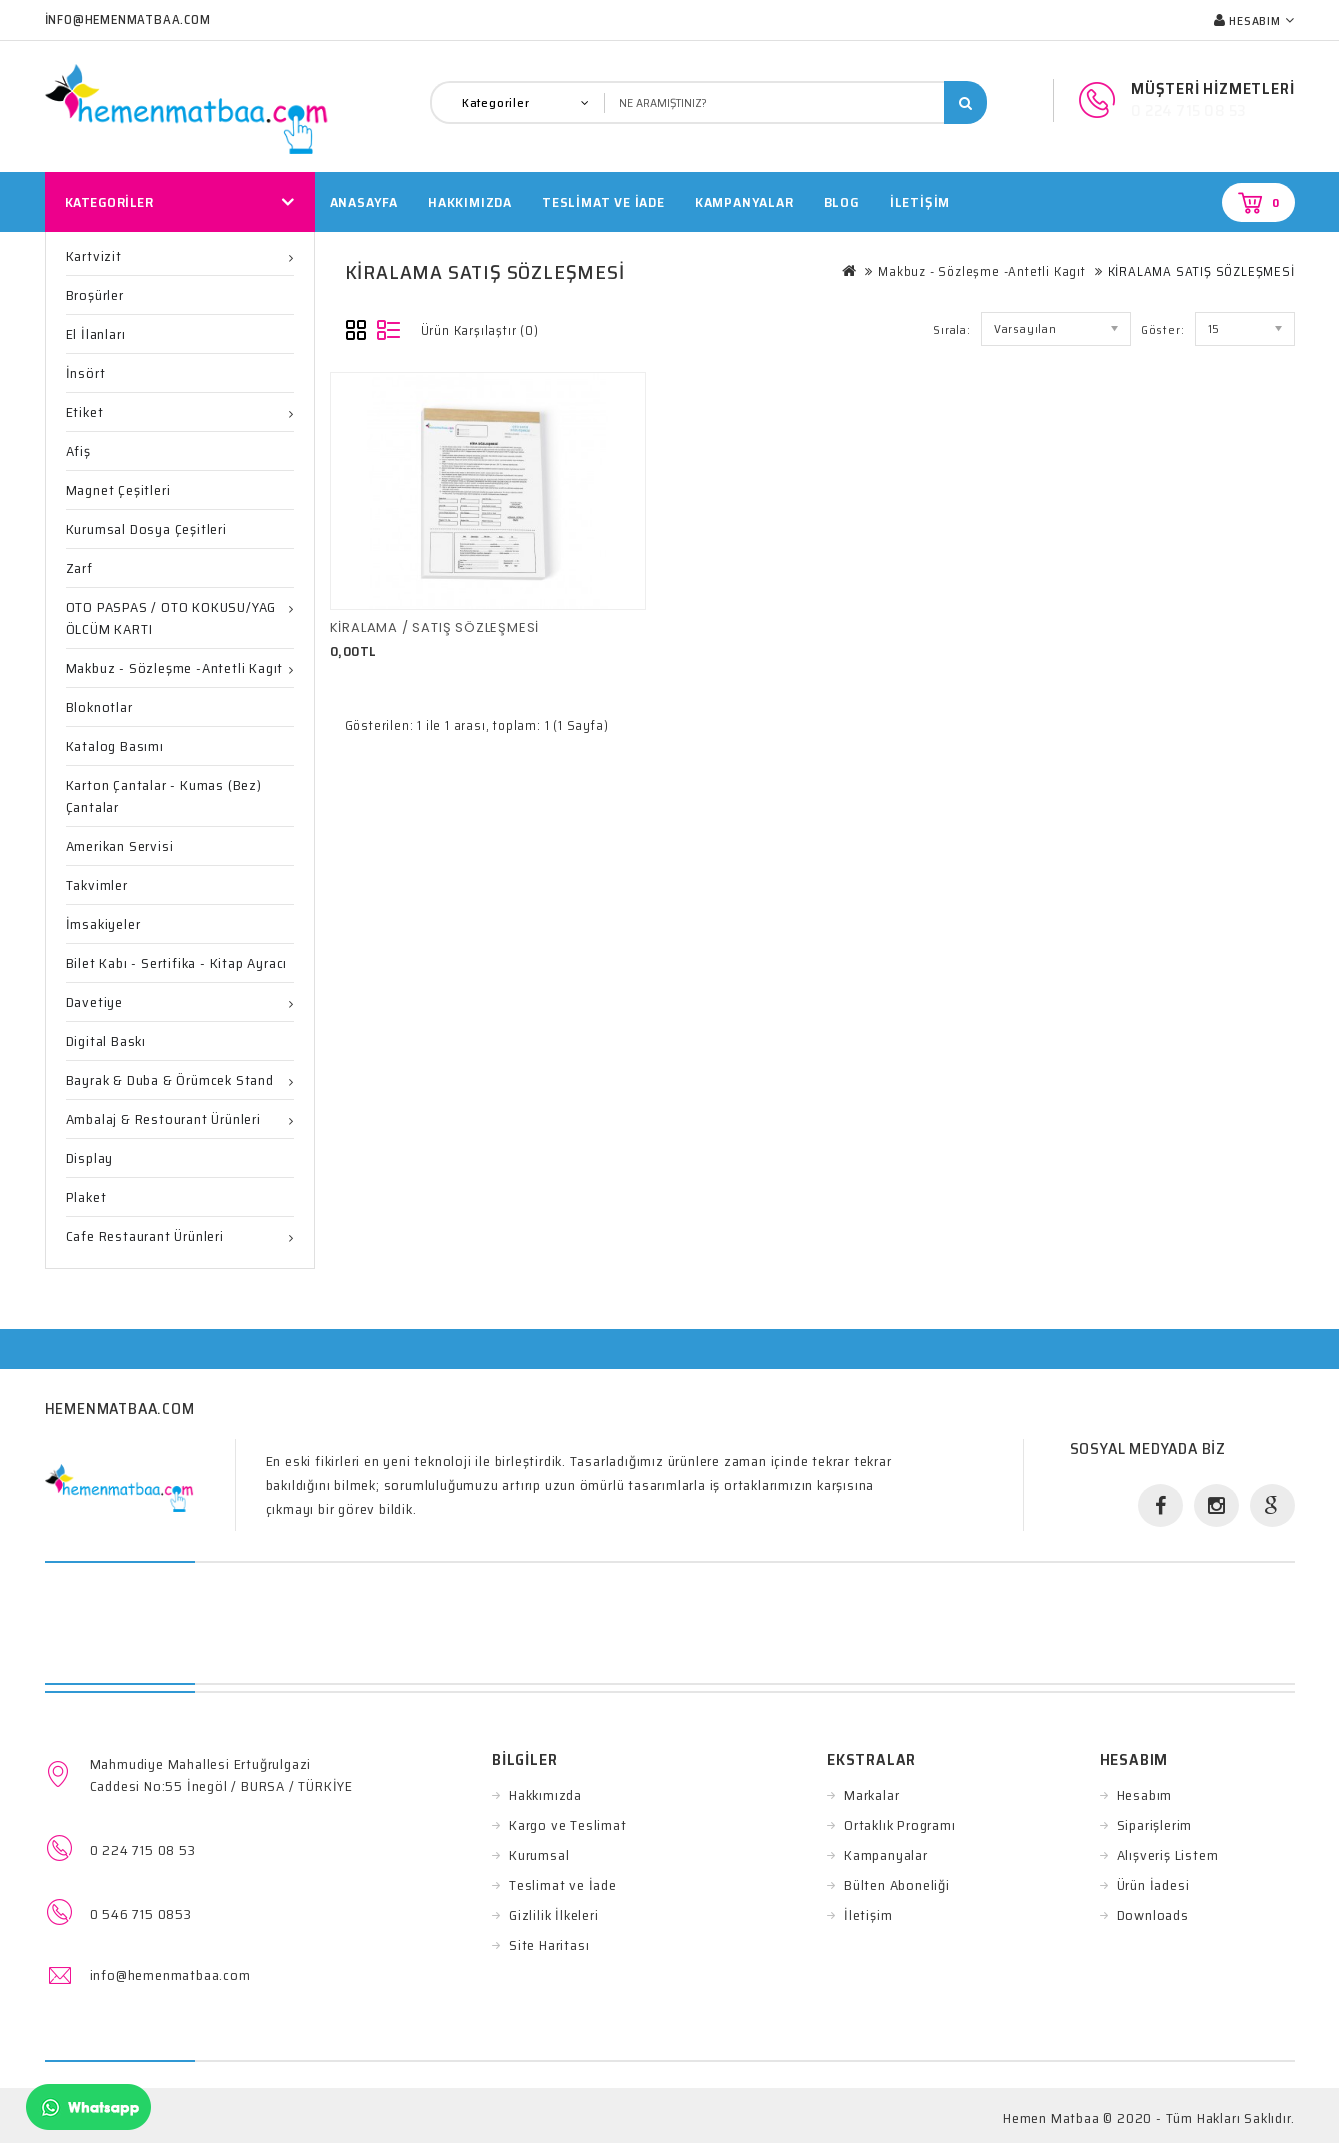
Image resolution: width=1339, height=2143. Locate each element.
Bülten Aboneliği (897, 1885)
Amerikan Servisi (120, 846)
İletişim (920, 202)
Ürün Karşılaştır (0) (480, 330)
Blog (842, 202)
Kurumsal (539, 1855)
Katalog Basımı (115, 746)
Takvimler (97, 885)
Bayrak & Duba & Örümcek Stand (170, 1080)
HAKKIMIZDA (470, 202)
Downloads (1153, 1915)
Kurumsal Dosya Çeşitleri (146, 529)
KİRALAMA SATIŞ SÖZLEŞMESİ (1201, 271)
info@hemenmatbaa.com (170, 1975)
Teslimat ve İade (563, 1885)
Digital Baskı (106, 1041)
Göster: (1163, 329)
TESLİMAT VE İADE (603, 202)
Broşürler (95, 295)
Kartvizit (94, 256)
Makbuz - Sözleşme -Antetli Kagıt (175, 668)
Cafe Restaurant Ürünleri (145, 1236)
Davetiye (94, 1002)
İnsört (86, 373)
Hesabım (1145, 1795)
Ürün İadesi (1153, 1885)
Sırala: (952, 329)
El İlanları (96, 334)
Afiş (78, 451)
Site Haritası (549, 1945)
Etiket (85, 412)
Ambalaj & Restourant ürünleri (163, 1119)
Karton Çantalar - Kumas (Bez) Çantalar (164, 796)
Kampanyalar (744, 202)
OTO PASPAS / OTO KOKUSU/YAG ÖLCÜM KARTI (171, 618)
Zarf (79, 568)
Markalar (871, 1795)
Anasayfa (364, 202)
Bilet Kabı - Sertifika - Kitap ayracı (177, 963)
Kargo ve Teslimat (568, 1825)
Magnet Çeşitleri (118, 490)
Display (90, 1158)
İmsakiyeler (103, 924)
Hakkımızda (545, 1795)
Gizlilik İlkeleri (554, 1915)
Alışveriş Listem (1168, 1855)
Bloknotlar (99, 707)
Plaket (86, 1197)
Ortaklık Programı (900, 1825)
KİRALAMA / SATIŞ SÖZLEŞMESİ (435, 627)
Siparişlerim (1155, 1825)
